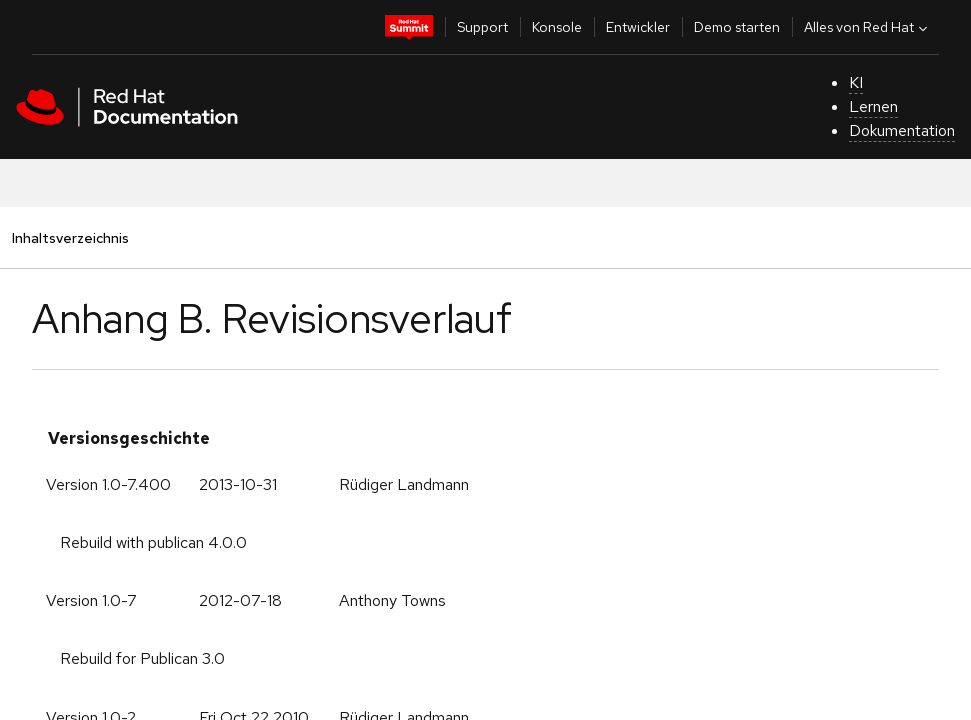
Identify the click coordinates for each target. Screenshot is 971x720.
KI (856, 82)
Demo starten (737, 27)
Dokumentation (902, 130)
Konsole (557, 27)
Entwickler (638, 27)
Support (482, 27)
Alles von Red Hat (868, 27)
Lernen (873, 106)
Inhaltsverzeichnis (70, 237)
